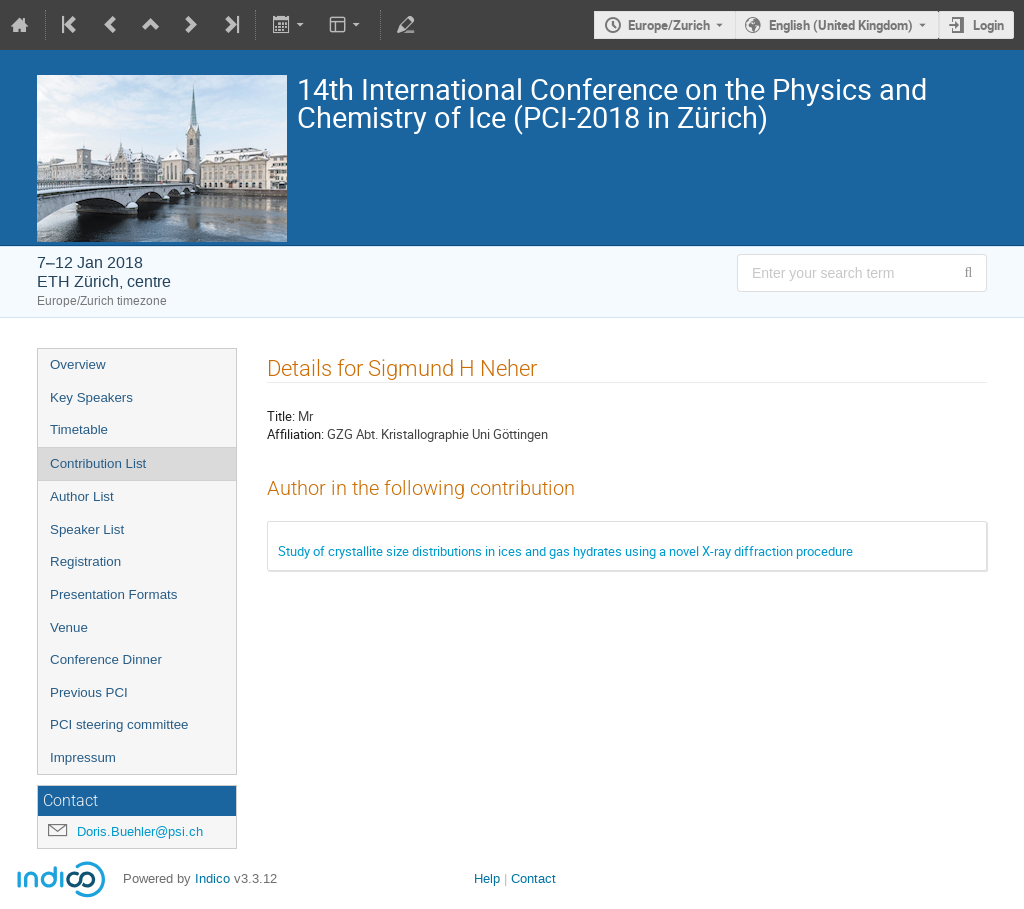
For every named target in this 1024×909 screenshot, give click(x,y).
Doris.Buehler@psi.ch (140, 831)
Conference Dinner (106, 659)
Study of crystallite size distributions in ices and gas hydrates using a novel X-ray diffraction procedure (565, 551)
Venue (69, 627)
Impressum (83, 757)
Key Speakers (91, 397)
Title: (281, 416)
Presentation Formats (113, 594)
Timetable (79, 429)
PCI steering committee (119, 724)
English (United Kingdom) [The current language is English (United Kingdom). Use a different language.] (841, 25)
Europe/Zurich (669, 25)
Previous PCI (89, 692)
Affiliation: (295, 434)
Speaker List (87, 529)
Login (988, 25)
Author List (82, 496)
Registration (85, 561)
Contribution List (98, 463)
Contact (533, 878)
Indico (212, 878)
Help (487, 878)
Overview (78, 364)
